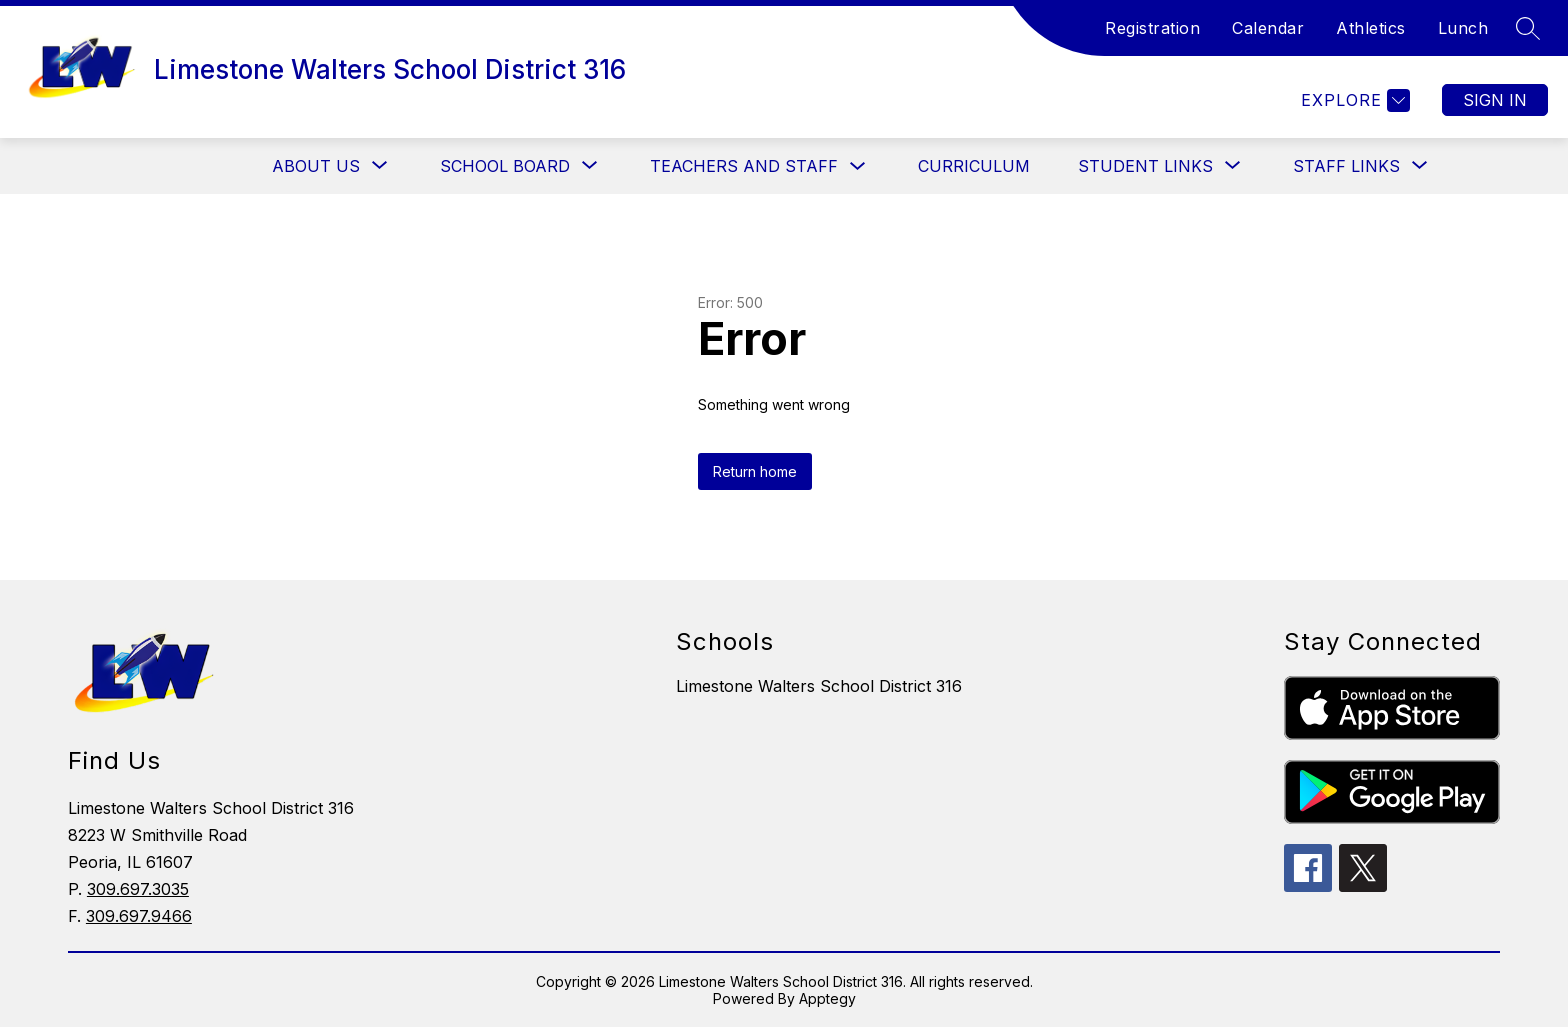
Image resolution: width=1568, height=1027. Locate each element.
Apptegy (827, 998)
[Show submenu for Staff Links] (1346, 166)
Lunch (1463, 28)
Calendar (1268, 28)
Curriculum (974, 166)
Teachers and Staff (744, 166)
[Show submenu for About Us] (316, 166)
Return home (755, 471)
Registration (1152, 28)
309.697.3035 (138, 889)
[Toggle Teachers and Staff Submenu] (858, 166)
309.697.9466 (139, 916)
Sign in (1495, 100)
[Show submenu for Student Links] (1145, 166)
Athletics (1371, 28)
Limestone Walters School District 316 (819, 686)
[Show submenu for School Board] (505, 166)
